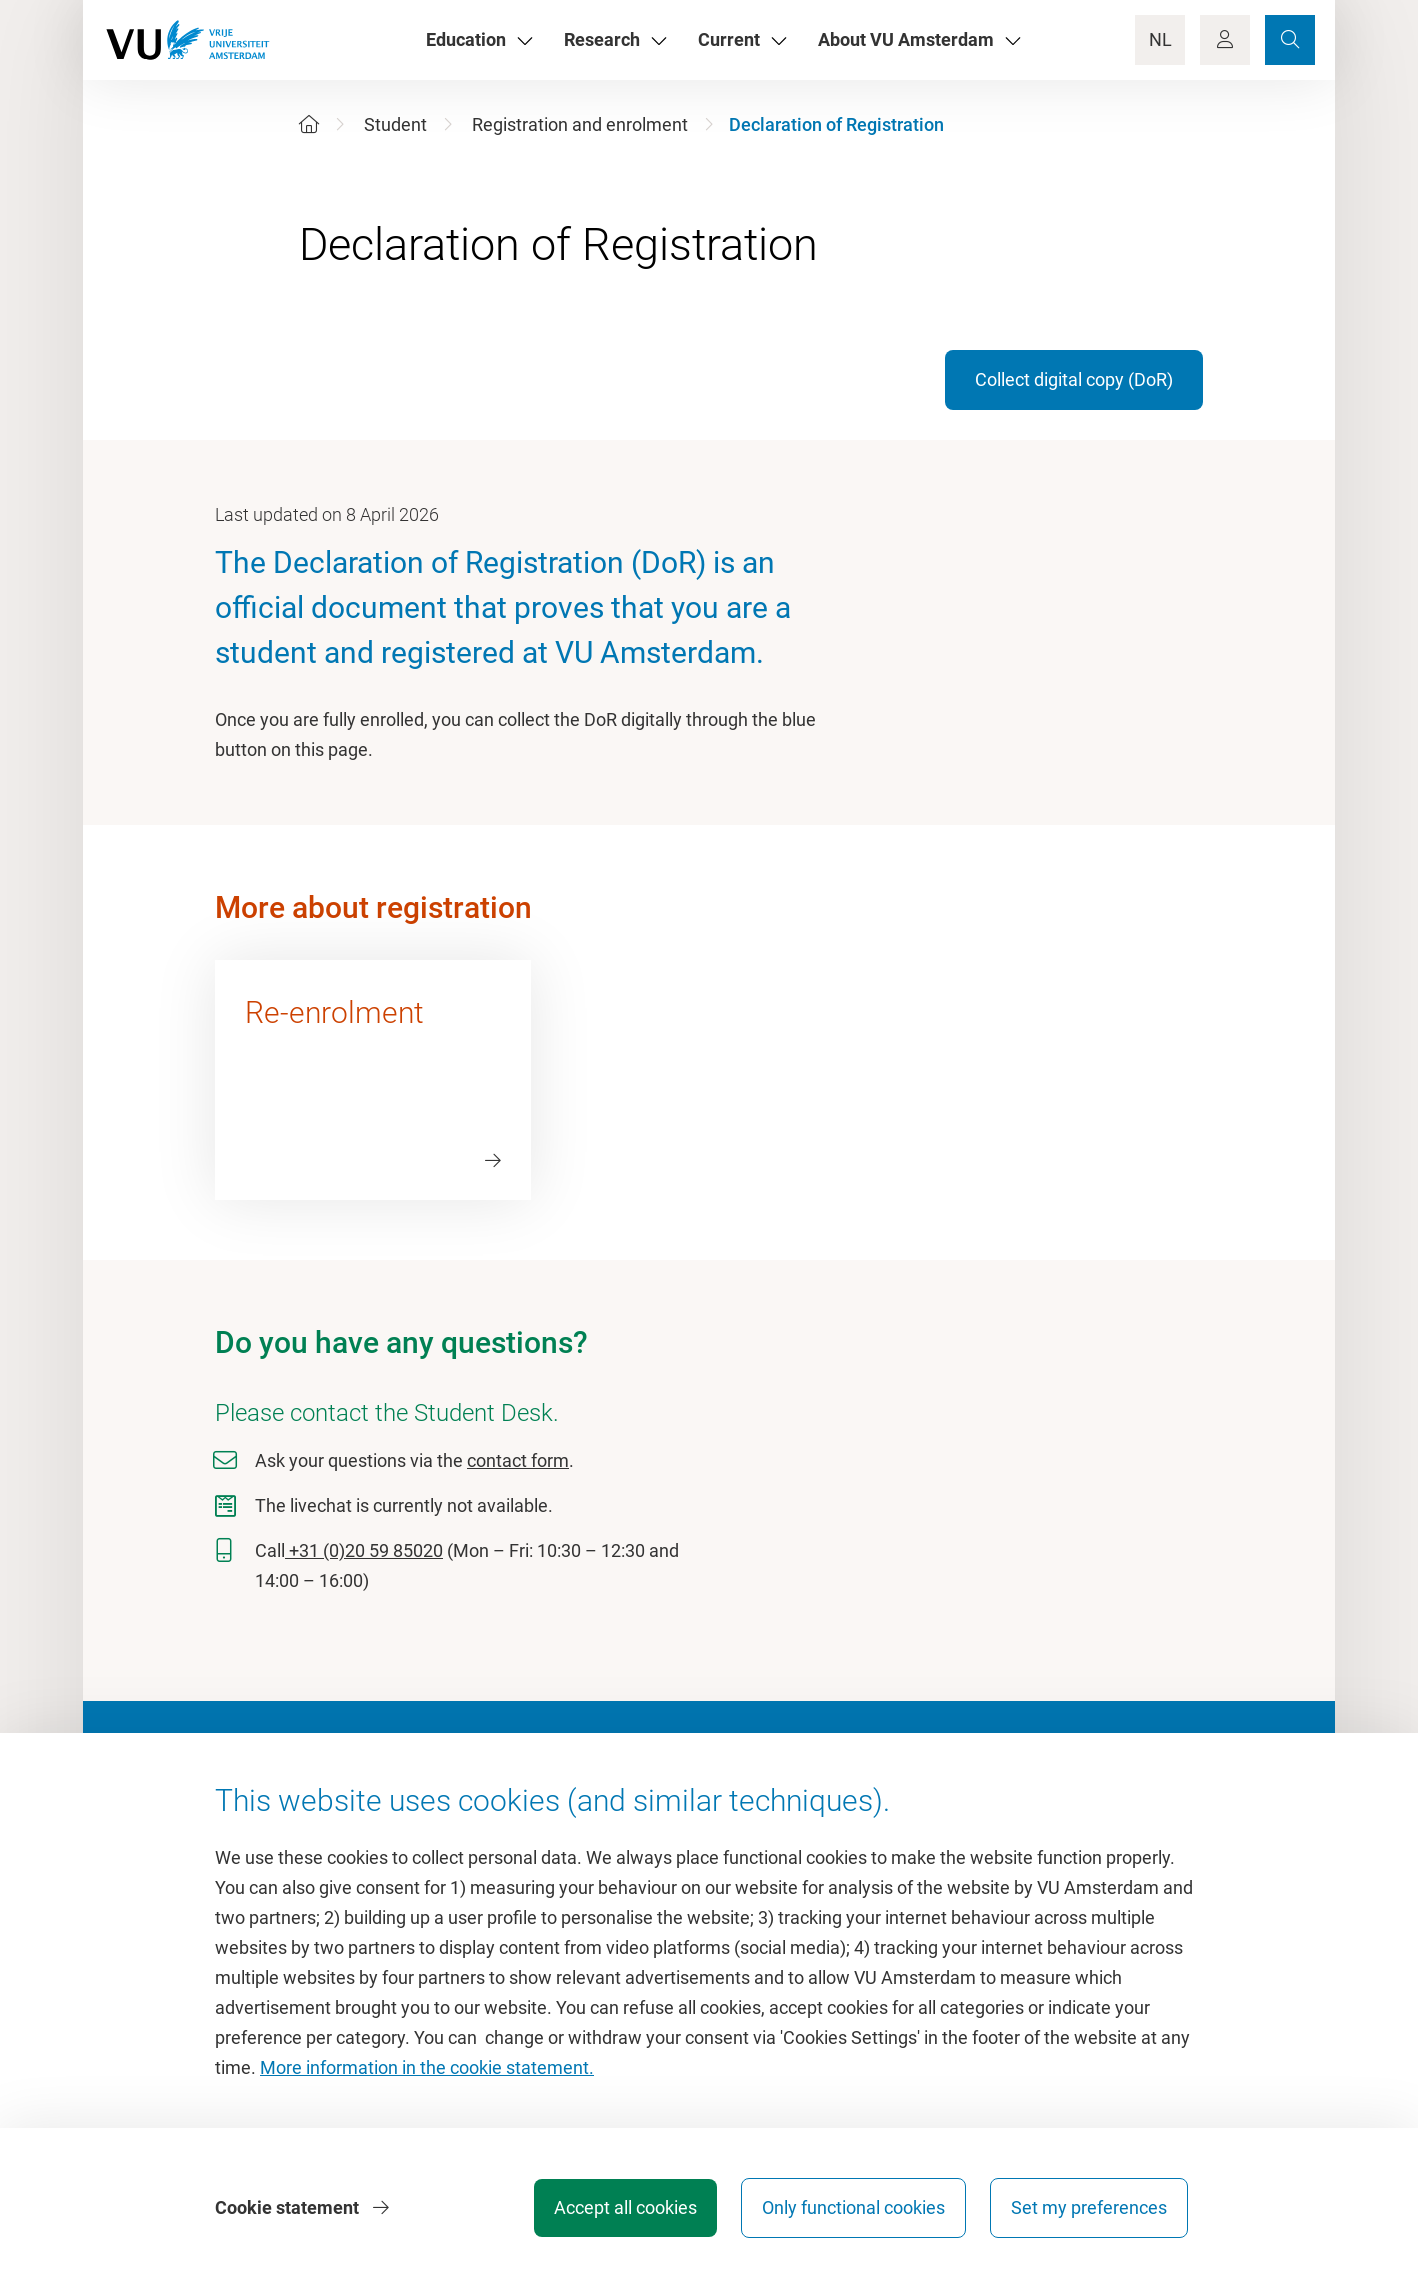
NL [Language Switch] (1160, 39)
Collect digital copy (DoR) (1074, 379)
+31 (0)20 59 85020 (364, 1550)
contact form (518, 1460)
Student (395, 124)
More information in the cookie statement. (427, 2067)
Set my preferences (1089, 2207)
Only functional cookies (853, 2207)
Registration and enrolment (580, 124)
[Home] (309, 124)
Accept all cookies (625, 2207)
